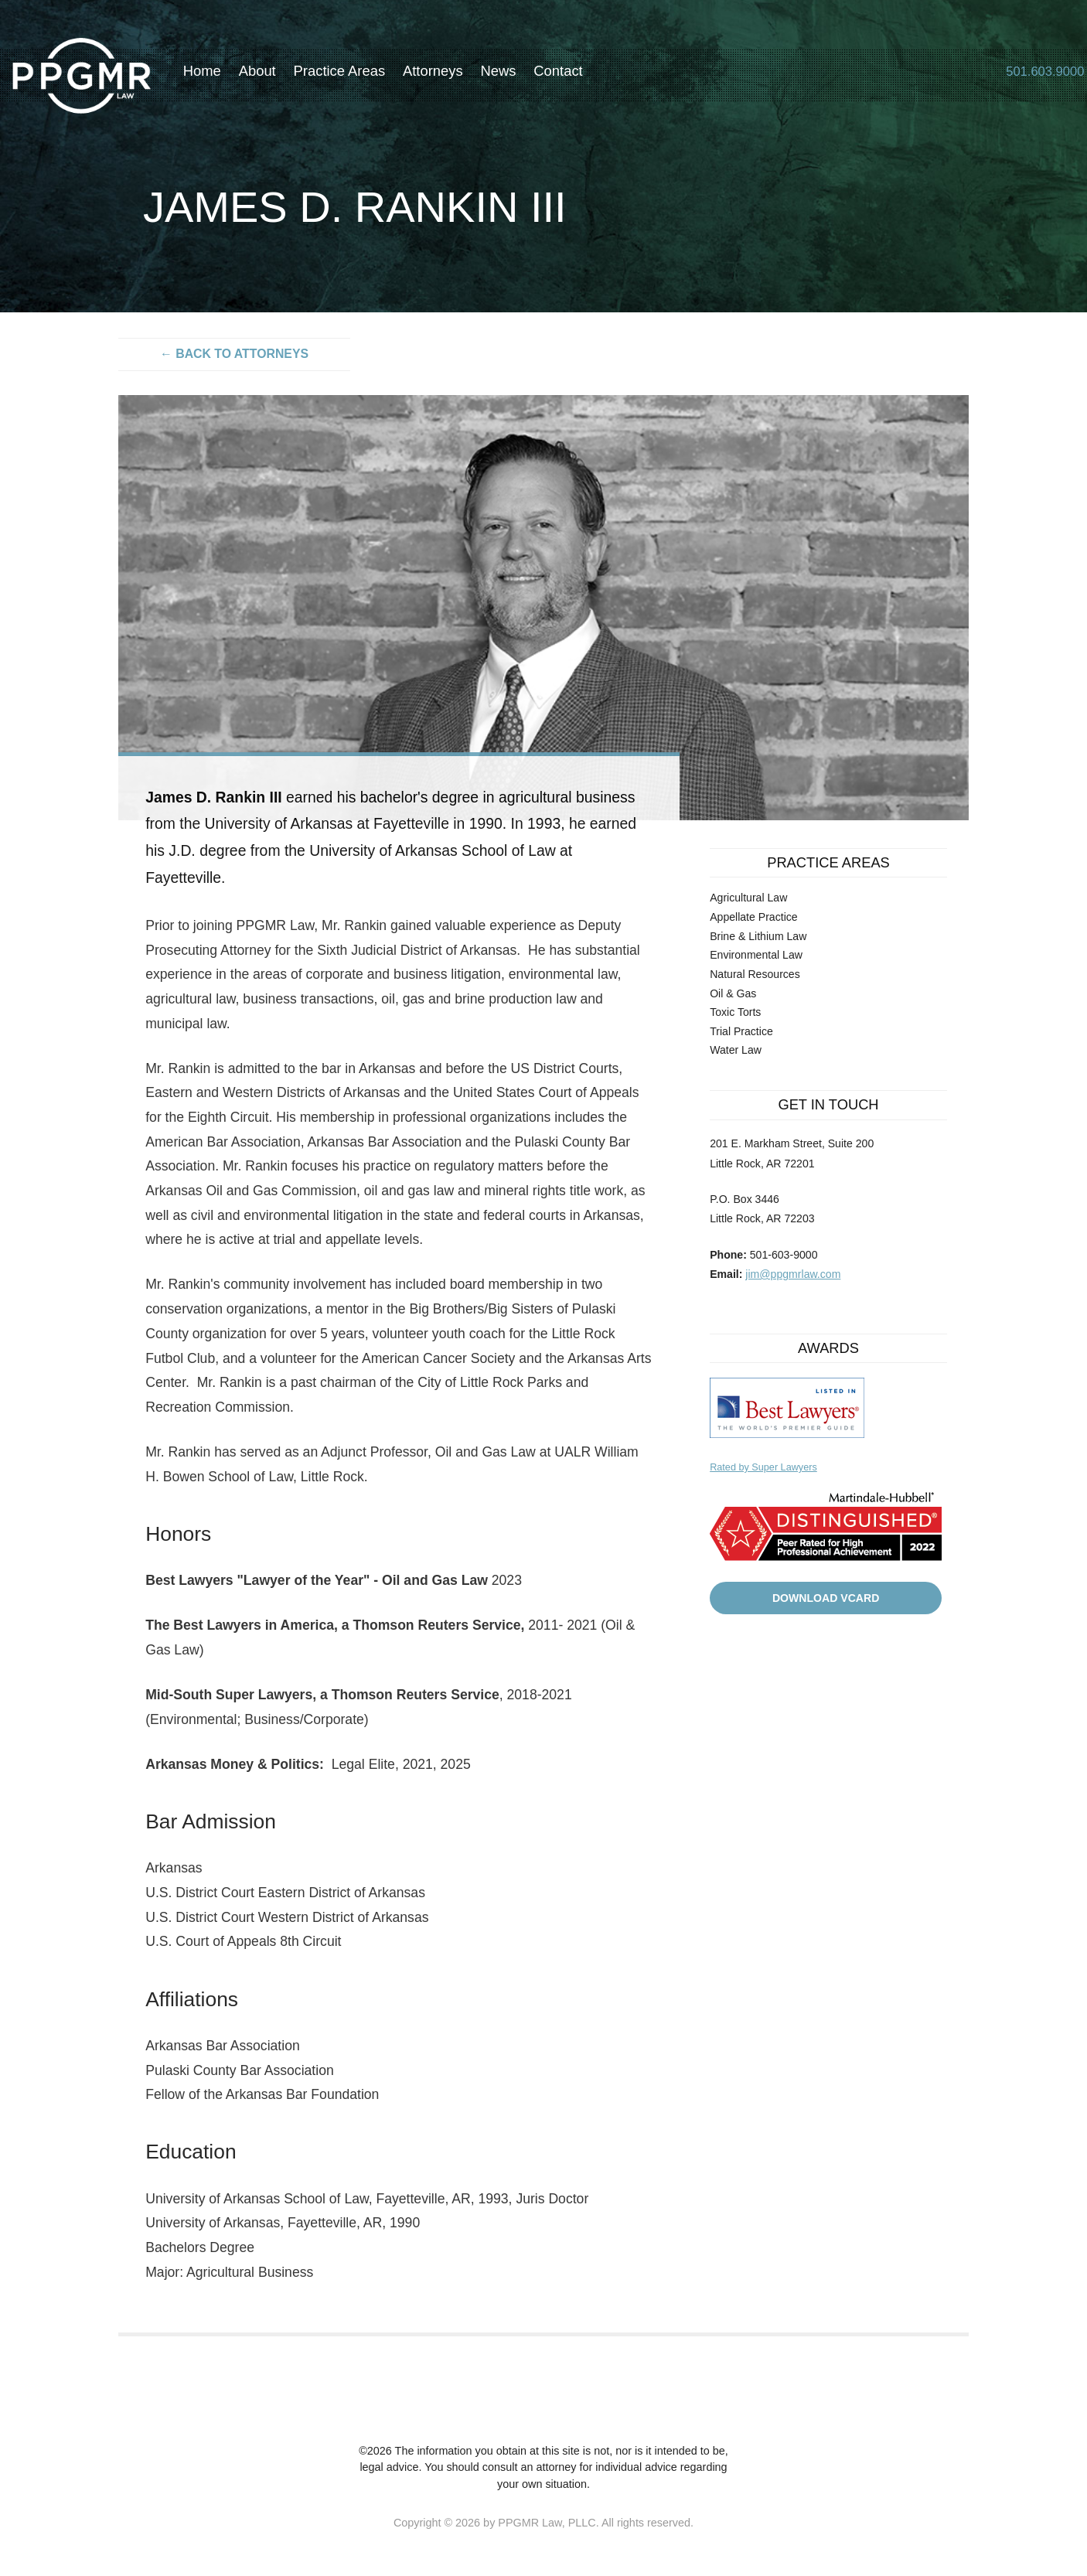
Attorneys (454, 74)
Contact (580, 74)
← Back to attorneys (234, 353)
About (279, 74)
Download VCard (825, 1598)
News (520, 74)
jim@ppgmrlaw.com (792, 1274)
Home (224, 74)
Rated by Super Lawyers (763, 1467)
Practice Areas (361, 74)
